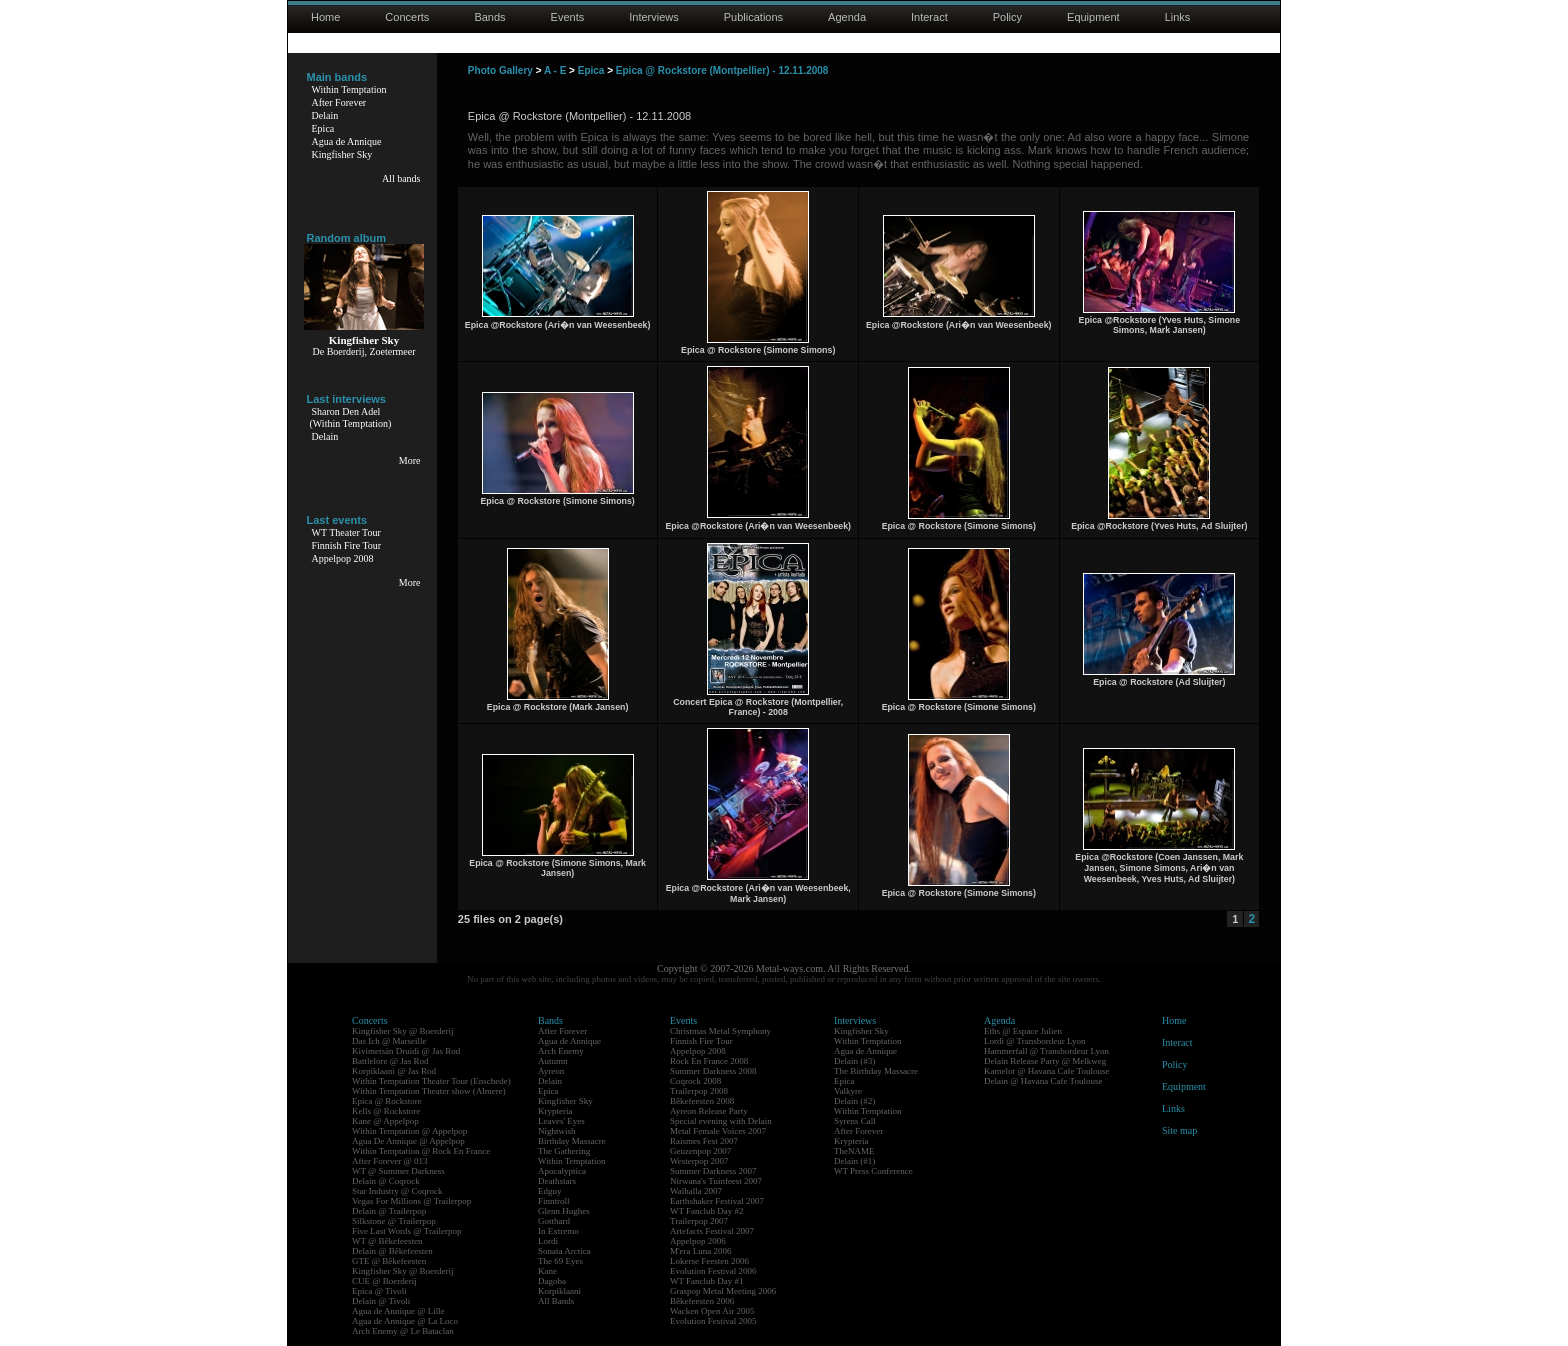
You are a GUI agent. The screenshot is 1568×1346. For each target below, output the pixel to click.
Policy (1007, 17)
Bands (489, 17)
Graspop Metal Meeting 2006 (723, 1291)
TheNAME (854, 1151)
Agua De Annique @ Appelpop (408, 1141)
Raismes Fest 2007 (704, 1141)
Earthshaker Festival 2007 (717, 1201)
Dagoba (552, 1281)
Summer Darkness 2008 (713, 1071)
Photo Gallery (500, 70)
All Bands (556, 1301)
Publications (753, 17)
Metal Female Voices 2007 (718, 1131)
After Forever (339, 102)
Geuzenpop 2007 (700, 1151)
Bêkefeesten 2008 (702, 1101)
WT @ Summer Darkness (398, 1171)
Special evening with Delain (721, 1121)
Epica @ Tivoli (379, 1291)
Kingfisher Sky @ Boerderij (403, 1031)
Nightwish (557, 1131)
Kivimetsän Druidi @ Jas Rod (406, 1051)
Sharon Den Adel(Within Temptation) (351, 417)
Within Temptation (349, 89)
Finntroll (554, 1201)
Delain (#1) (854, 1161)
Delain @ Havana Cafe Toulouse (1043, 1081)
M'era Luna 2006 (701, 1251)
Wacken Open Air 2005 (712, 1311)
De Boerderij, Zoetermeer (363, 351)
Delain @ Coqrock (386, 1181)
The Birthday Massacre (876, 1071)
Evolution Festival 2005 (713, 1321)
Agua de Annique (347, 141)
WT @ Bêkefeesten (387, 1241)
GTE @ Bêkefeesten (389, 1261)
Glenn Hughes (564, 1211)
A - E (555, 70)
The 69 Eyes (560, 1261)
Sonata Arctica (564, 1251)
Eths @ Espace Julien (1023, 1031)
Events (568, 17)
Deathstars (557, 1181)
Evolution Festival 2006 (713, 1271)
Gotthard (554, 1221)
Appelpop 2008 (343, 558)
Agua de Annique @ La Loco (405, 1321)
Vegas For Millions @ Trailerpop (411, 1201)
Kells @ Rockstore (386, 1111)
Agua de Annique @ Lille (398, 1311)
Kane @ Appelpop (385, 1121)
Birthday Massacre (572, 1141)
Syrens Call (855, 1121)
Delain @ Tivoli (381, 1301)
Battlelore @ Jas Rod (390, 1061)
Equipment (1093, 17)
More (410, 460)
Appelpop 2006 (698, 1241)
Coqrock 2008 (695, 1081)
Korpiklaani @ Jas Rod (394, 1071)
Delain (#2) (854, 1101)
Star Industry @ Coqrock (397, 1191)
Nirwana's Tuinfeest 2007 (716, 1181)
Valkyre (848, 1091)
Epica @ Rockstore (387, 1101)
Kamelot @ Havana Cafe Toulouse (1046, 1071)
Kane (547, 1271)
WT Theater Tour (346, 532)
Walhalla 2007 (696, 1191)
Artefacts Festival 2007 (712, 1231)
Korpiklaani (559, 1291)
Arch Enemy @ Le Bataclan (403, 1331)
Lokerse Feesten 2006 (709, 1261)
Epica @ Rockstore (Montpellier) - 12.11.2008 (722, 70)
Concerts (407, 17)
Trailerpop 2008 (699, 1091)
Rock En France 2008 (709, 1061)
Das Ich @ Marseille (389, 1041)
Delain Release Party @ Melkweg (1045, 1061)
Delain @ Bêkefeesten (392, 1251)
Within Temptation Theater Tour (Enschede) (431, 1081)
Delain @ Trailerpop (389, 1211)
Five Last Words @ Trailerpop (406, 1231)
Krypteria (555, 1111)
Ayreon (551, 1071)
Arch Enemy (561, 1051)
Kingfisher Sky (342, 154)
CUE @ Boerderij (384, 1281)
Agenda (847, 17)
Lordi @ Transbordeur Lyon (1035, 1041)
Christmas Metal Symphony (720, 1031)
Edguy (550, 1191)
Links (1178, 17)
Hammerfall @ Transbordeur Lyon (1046, 1051)
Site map (1179, 1130)
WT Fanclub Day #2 (707, 1211)
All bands (401, 178)
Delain (325, 115)
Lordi (548, 1241)
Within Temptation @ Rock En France (421, 1151)
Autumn (553, 1061)
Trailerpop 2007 (699, 1221)
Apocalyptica (562, 1171)
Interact (929, 17)
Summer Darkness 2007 (713, 1171)
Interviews (654, 17)
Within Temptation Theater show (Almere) (429, 1091)
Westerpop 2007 (699, 1161)
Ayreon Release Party (709, 1111)
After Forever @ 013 (390, 1161)
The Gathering (564, 1151)
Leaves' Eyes (561, 1121)
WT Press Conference (873, 1171)
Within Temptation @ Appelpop (409, 1131)
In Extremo (558, 1231)
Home (325, 17)
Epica (323, 128)
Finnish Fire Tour (347, 545)
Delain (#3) (854, 1061)
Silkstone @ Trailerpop (394, 1221)
